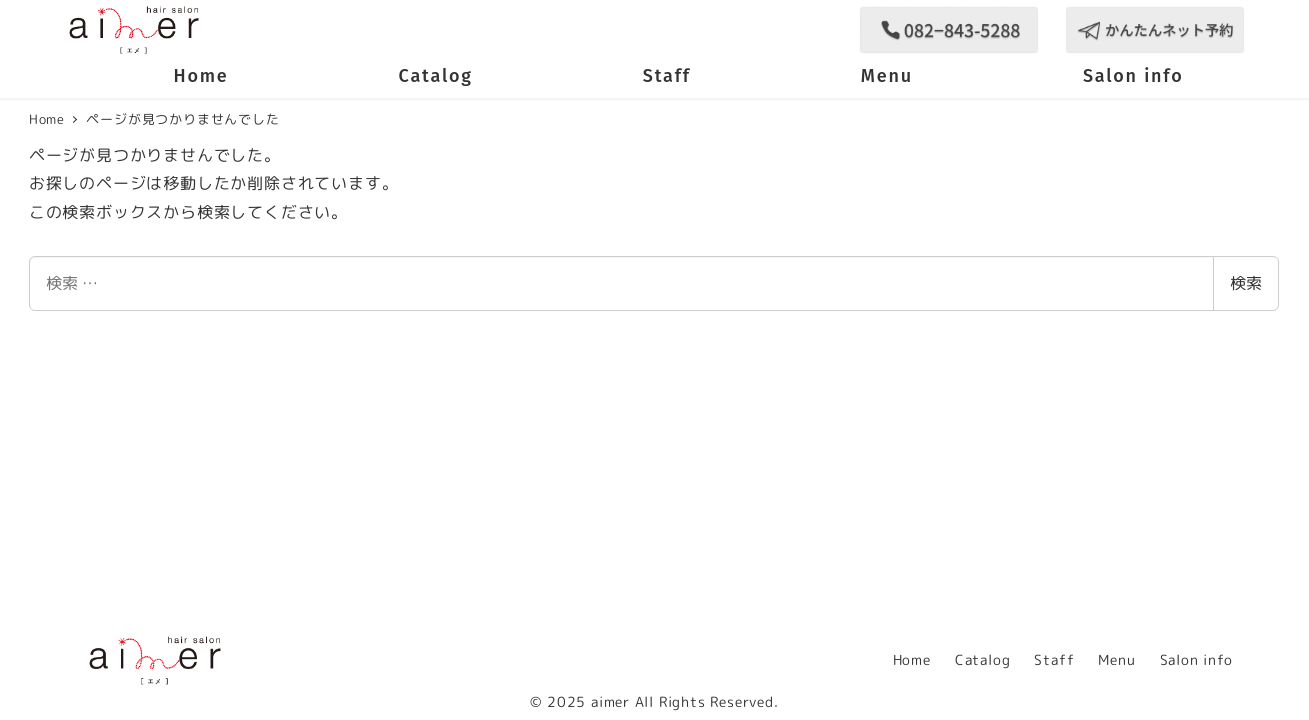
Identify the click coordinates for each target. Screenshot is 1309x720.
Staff (1054, 660)
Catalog (983, 660)
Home (912, 660)
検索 (1246, 283)
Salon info (1196, 660)
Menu (1116, 660)
